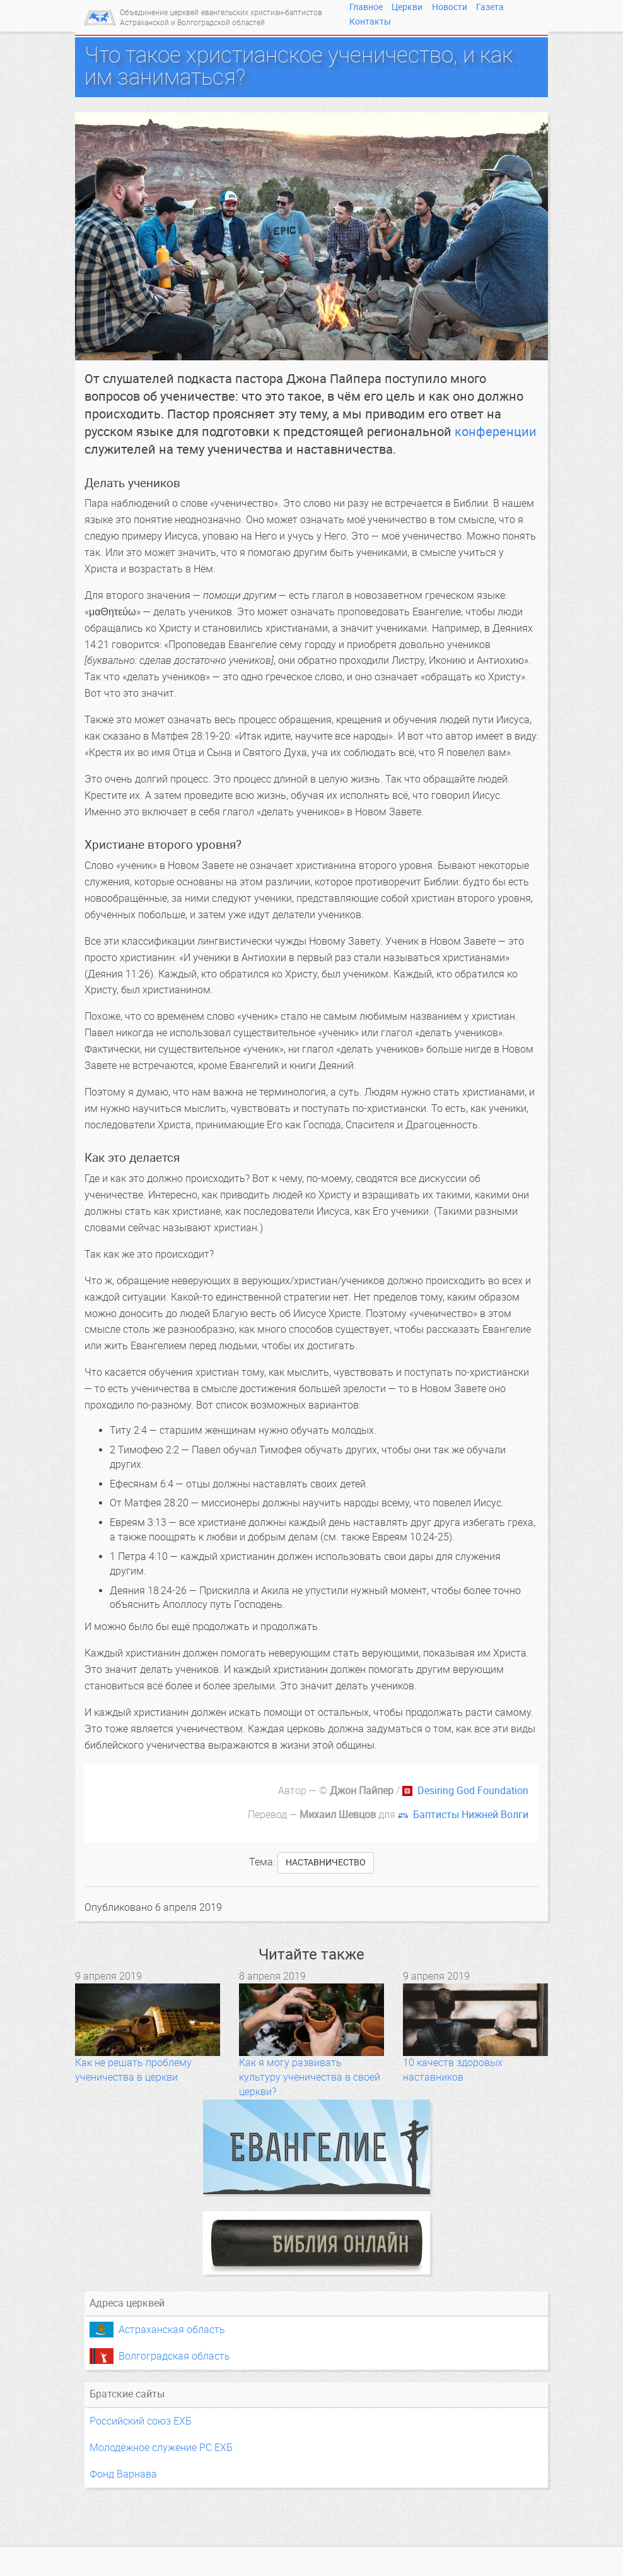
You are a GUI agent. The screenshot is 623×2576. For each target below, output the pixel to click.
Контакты (370, 21)
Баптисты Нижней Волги (470, 1815)
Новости (449, 7)
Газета (490, 7)
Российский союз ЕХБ (141, 2421)
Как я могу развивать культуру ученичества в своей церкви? (309, 2077)
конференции (496, 431)
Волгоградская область (174, 2356)
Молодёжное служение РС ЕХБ (161, 2448)
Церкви (407, 7)
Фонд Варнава (123, 2474)
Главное (366, 7)
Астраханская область (172, 2330)
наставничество (326, 1862)
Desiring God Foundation (472, 1791)
